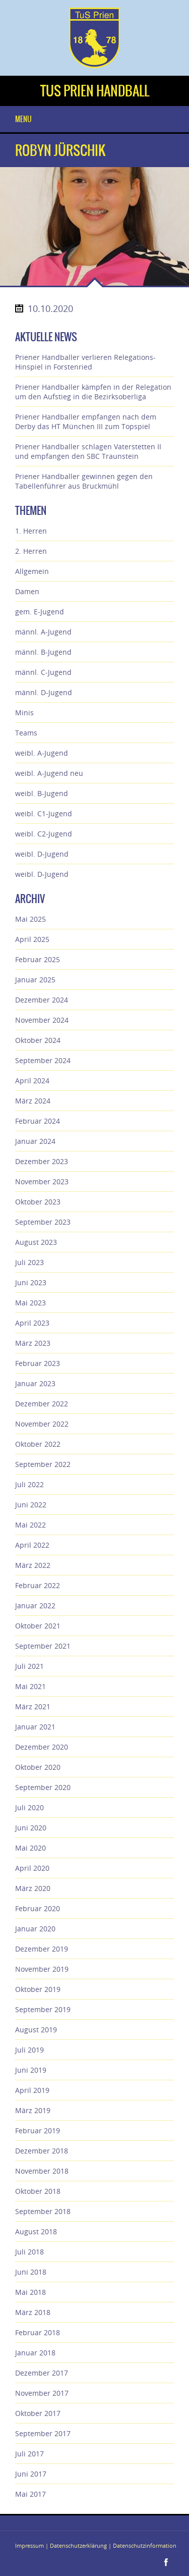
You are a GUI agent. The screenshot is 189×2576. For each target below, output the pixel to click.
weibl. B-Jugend (41, 793)
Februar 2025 (37, 959)
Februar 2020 (37, 1908)
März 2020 (32, 1888)
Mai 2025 (30, 919)
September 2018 (43, 2211)
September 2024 (43, 1060)
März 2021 (32, 1706)
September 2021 (43, 1646)
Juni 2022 (30, 1504)
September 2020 (43, 1787)
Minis (24, 712)
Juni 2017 (30, 2474)
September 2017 (43, 2433)
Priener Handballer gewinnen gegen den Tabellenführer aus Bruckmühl (84, 481)
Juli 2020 (29, 1807)
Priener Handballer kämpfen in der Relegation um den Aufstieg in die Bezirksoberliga (93, 391)
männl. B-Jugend (43, 652)
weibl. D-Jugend (42, 854)
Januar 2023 (35, 1383)
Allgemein (32, 571)
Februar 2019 (37, 2130)
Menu (23, 119)
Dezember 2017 (41, 2373)
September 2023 (43, 1222)
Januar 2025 (35, 979)
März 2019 (32, 2110)
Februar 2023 (37, 1363)
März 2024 (32, 1101)
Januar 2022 (35, 1605)
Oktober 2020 (37, 1767)
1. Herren (31, 531)
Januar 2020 (35, 1928)
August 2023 (36, 1242)
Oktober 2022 (37, 1444)
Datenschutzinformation (144, 2545)
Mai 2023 (30, 1302)
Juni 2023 (30, 1282)
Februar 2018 (37, 2332)
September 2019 (43, 2009)
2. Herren (31, 551)
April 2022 (32, 1545)
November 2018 (42, 2171)
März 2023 (32, 1343)
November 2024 (42, 1020)
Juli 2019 (29, 2050)
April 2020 (32, 1868)
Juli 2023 (29, 1262)
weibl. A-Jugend (41, 753)
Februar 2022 (37, 1585)
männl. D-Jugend (43, 692)
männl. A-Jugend (43, 632)
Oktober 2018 (37, 2191)
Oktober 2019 (37, 1989)
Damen (27, 591)
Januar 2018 (35, 2352)
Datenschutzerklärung (78, 2545)
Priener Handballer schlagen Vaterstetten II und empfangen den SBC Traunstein (88, 451)
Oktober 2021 (37, 1626)
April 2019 (32, 2090)
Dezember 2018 (41, 2151)
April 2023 (32, 1323)
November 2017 (42, 2393)
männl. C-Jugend (43, 672)
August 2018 (36, 2231)
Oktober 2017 (37, 2413)
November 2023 (42, 1181)
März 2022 (32, 1565)
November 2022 (42, 1424)
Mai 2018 (30, 2292)
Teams (26, 733)
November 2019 (42, 1969)
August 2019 (36, 2029)
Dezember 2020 (41, 1747)
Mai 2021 (30, 1686)
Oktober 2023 (37, 1201)
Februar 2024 (37, 1121)
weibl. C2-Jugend (43, 833)
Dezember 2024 (41, 1000)
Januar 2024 (35, 1141)
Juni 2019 (30, 2070)
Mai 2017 (30, 2494)
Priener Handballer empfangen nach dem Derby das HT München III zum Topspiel (85, 421)
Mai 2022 (30, 1525)
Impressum (29, 2545)
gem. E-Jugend (39, 611)
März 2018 (32, 2312)
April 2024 (32, 1080)
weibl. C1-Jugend (43, 813)
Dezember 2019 (41, 1949)
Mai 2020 (30, 1848)
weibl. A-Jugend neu (49, 773)
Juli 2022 (29, 1484)
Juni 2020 (30, 1827)
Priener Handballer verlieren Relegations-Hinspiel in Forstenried (85, 362)
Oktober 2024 (37, 1040)
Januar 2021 (35, 1726)
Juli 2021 (29, 1666)
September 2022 (43, 1464)
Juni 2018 (30, 2272)
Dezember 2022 (41, 1403)
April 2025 (32, 939)
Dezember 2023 (41, 1161)
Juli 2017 (29, 2453)
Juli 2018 (29, 2251)
